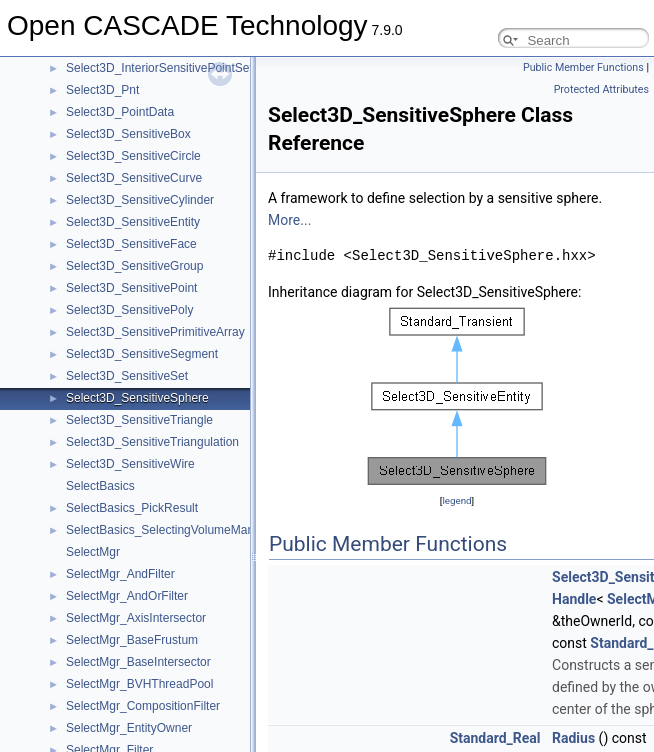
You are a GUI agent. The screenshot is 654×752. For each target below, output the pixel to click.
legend (456, 500)
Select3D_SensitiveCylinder (140, 200)
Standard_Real (495, 738)
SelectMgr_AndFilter (120, 574)
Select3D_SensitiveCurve (134, 178)
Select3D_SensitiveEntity (133, 222)
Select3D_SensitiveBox (128, 134)
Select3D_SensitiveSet (127, 376)
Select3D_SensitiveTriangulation (152, 442)
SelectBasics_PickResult (132, 508)
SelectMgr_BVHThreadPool (139, 684)
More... (289, 220)
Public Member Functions (583, 67)
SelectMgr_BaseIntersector (138, 662)
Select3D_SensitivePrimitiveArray (155, 332)
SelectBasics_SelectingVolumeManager (172, 530)
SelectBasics (100, 486)
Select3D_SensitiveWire (130, 464)
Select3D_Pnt (102, 90)
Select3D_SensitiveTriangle (139, 420)
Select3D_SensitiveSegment (142, 354)
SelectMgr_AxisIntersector (136, 618)
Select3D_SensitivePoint (131, 288)
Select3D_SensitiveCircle (133, 156)
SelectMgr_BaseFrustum (132, 640)
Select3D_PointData (120, 112)
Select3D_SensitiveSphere (137, 398)
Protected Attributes (601, 89)
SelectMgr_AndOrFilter (127, 596)
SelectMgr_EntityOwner (129, 728)
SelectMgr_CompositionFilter (143, 706)
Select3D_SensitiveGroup (134, 266)
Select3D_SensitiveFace (131, 244)
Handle (574, 599)
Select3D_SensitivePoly (129, 310)
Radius (573, 738)
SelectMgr (93, 552)
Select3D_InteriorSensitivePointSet (159, 68)
